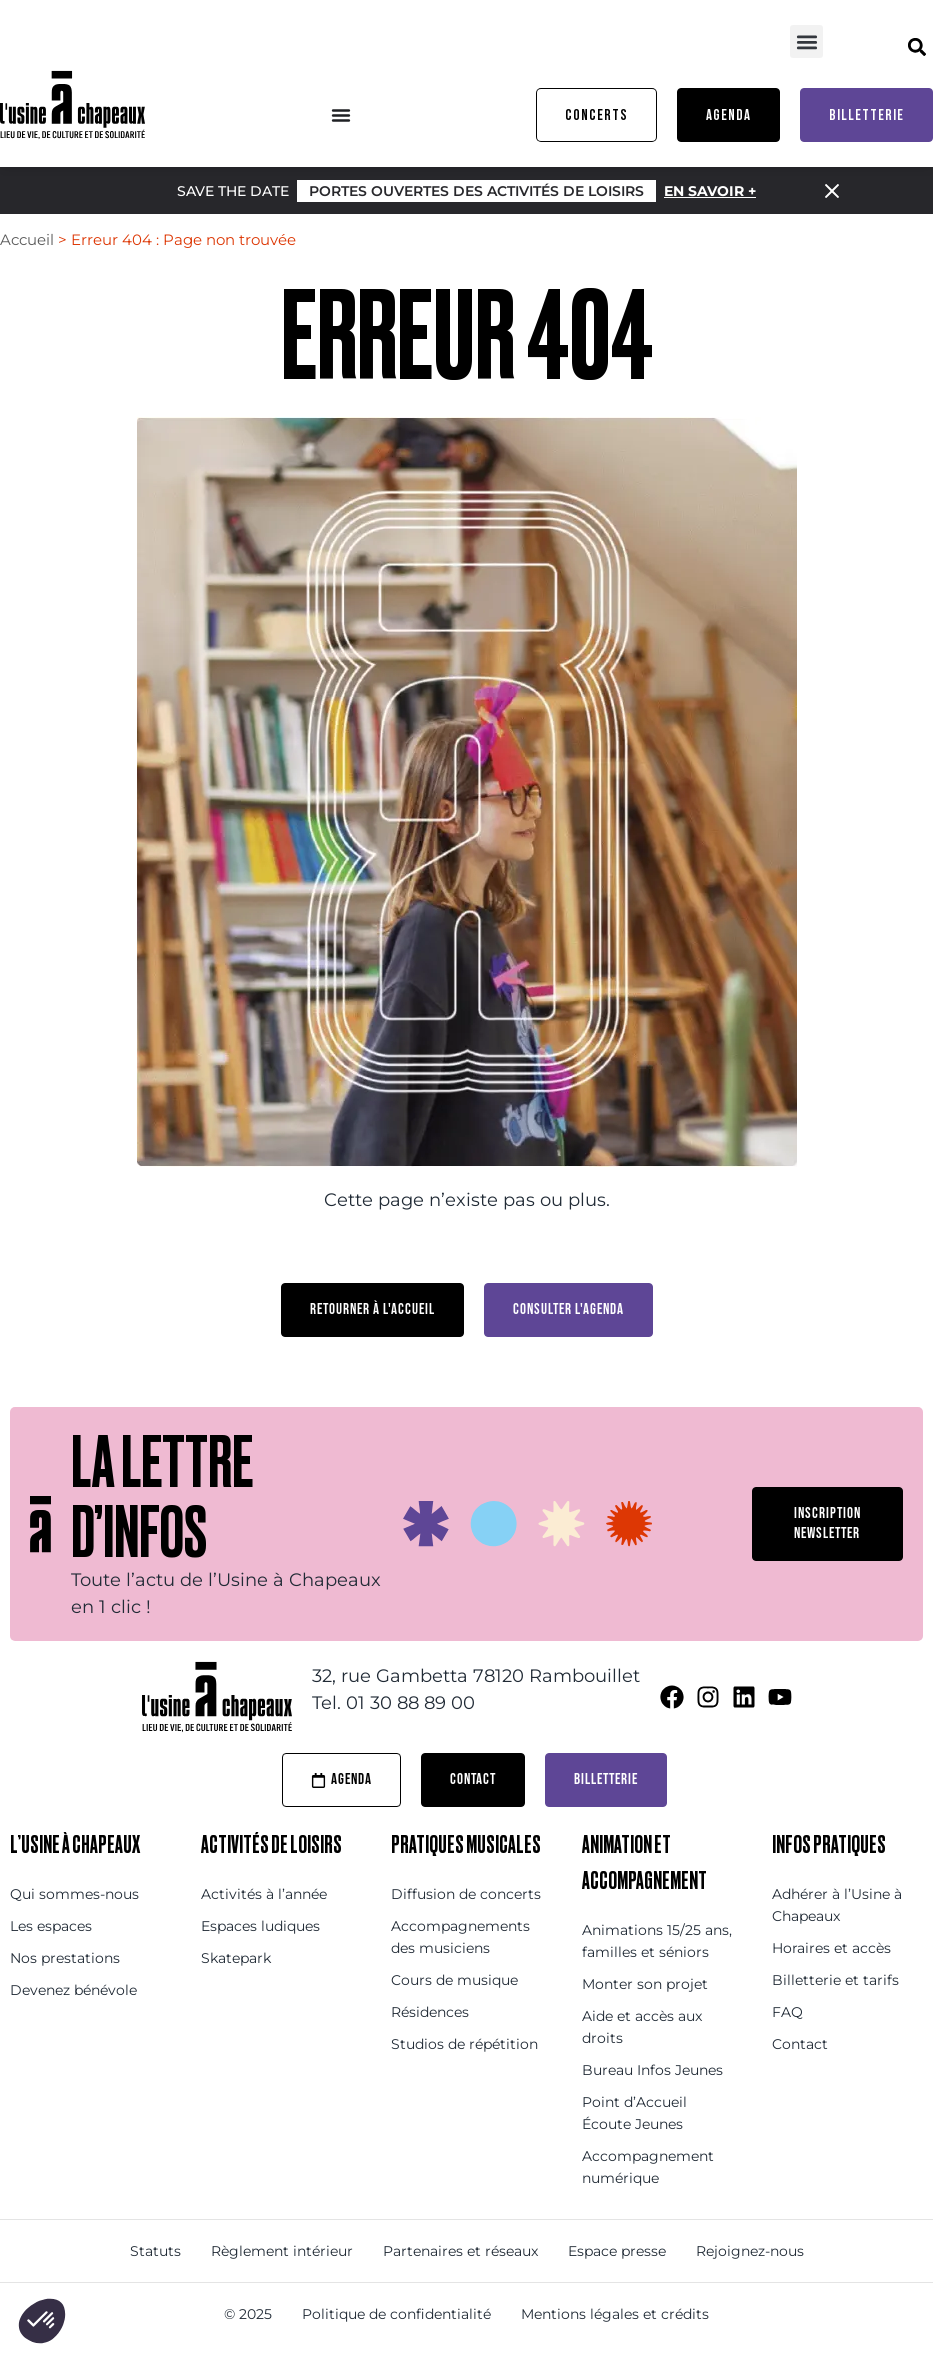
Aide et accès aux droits (642, 2027)
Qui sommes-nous (74, 1894)
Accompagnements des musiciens (460, 1937)
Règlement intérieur (282, 2251)
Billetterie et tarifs (835, 1980)
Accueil (27, 239)
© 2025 (248, 2314)
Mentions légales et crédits (615, 2314)
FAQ (787, 2012)
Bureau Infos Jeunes (652, 2070)
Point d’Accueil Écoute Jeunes (634, 2113)
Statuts (155, 2251)
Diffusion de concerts (466, 1894)
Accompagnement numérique (648, 2167)
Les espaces (51, 1926)
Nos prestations (65, 1958)
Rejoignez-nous (750, 2251)
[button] (806, 41)
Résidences (430, 2012)
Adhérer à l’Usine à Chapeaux (837, 1905)
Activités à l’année (264, 1894)
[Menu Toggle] (341, 115)
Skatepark (236, 1958)
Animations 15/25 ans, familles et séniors (657, 1941)
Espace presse (617, 2251)
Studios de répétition (464, 2044)
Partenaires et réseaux (460, 2251)
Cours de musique (454, 1980)
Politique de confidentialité (396, 2314)
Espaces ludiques (260, 1926)
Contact (800, 2044)
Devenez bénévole (73, 1990)
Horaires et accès (831, 1948)
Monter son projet (645, 1984)
